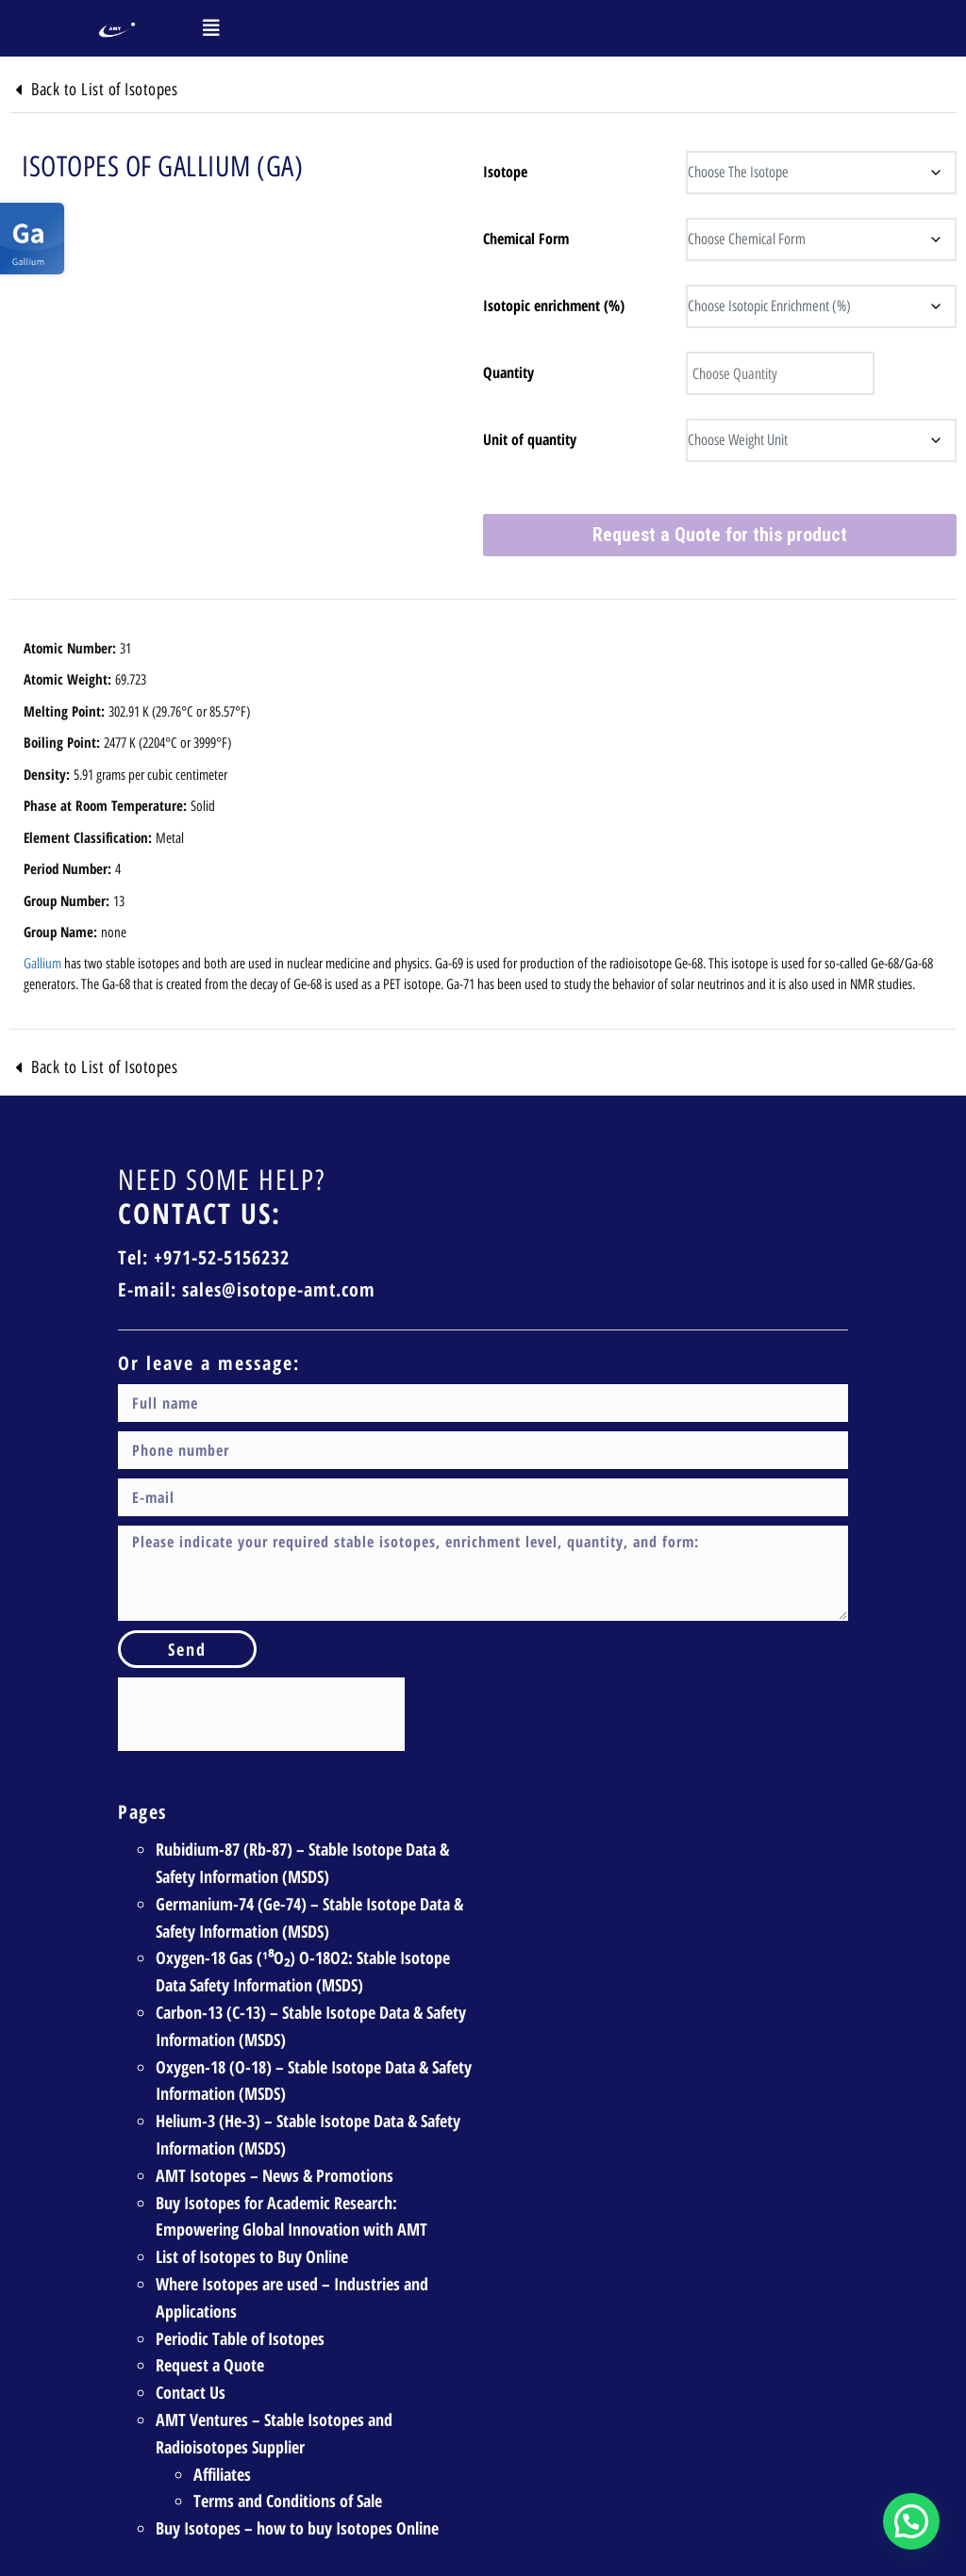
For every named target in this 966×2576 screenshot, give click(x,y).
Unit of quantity (529, 439)
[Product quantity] (780, 373)
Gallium (42, 963)
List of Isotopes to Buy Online (252, 2256)
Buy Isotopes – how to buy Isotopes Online (297, 2528)
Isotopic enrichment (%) (554, 305)
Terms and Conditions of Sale (287, 2500)
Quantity (508, 372)
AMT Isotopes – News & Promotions (274, 2175)
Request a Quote (210, 2364)
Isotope (505, 171)
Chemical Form (526, 238)
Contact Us (190, 2392)
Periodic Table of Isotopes (240, 2338)
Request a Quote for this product (719, 534)
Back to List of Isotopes (104, 89)
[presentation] (261, 1714)
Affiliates (222, 2474)
